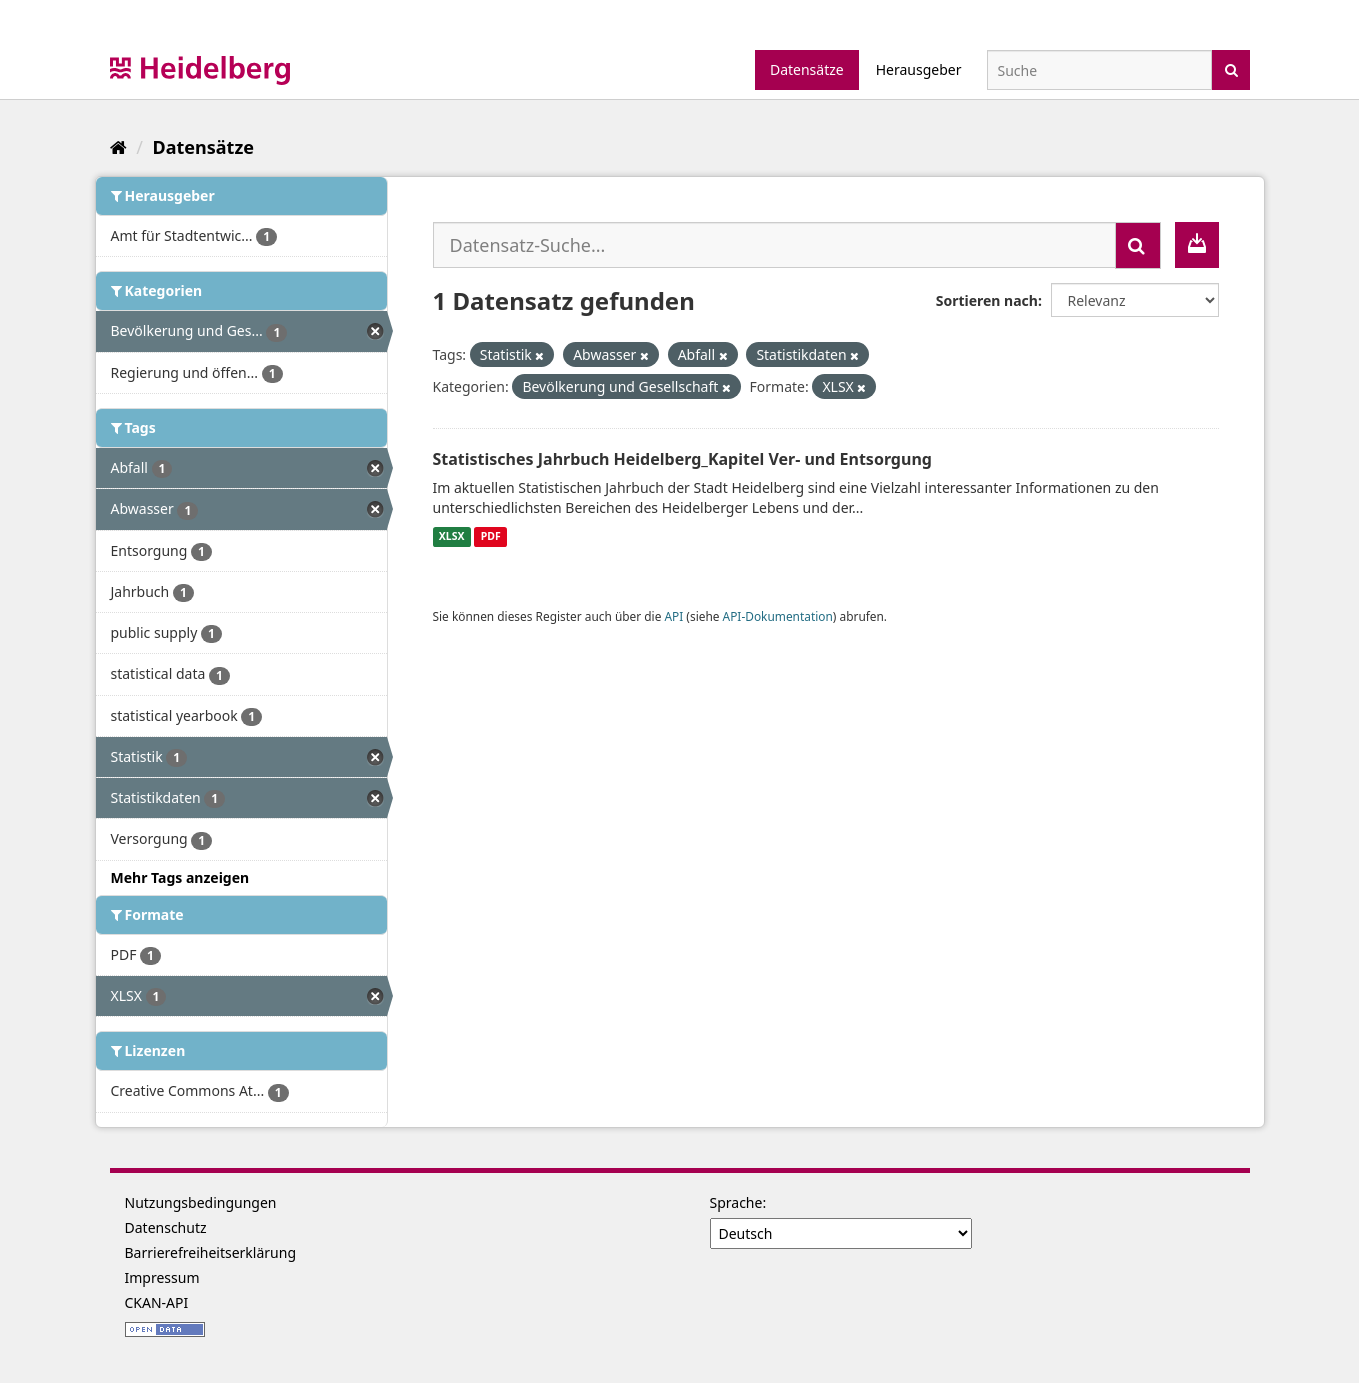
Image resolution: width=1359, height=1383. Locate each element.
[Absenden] (1231, 68)
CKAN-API (157, 1302)
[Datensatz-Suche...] (774, 245)
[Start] (118, 147)
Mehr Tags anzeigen (180, 877)
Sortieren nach (987, 300)
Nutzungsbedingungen (201, 1202)
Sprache (736, 1202)
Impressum (162, 1277)
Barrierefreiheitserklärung (211, 1252)
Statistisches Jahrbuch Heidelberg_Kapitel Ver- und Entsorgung (682, 459)
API (673, 616)
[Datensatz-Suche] (1099, 70)
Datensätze (807, 69)
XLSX (452, 537)
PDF (491, 537)
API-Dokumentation (778, 616)
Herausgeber (919, 69)
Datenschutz (166, 1227)
